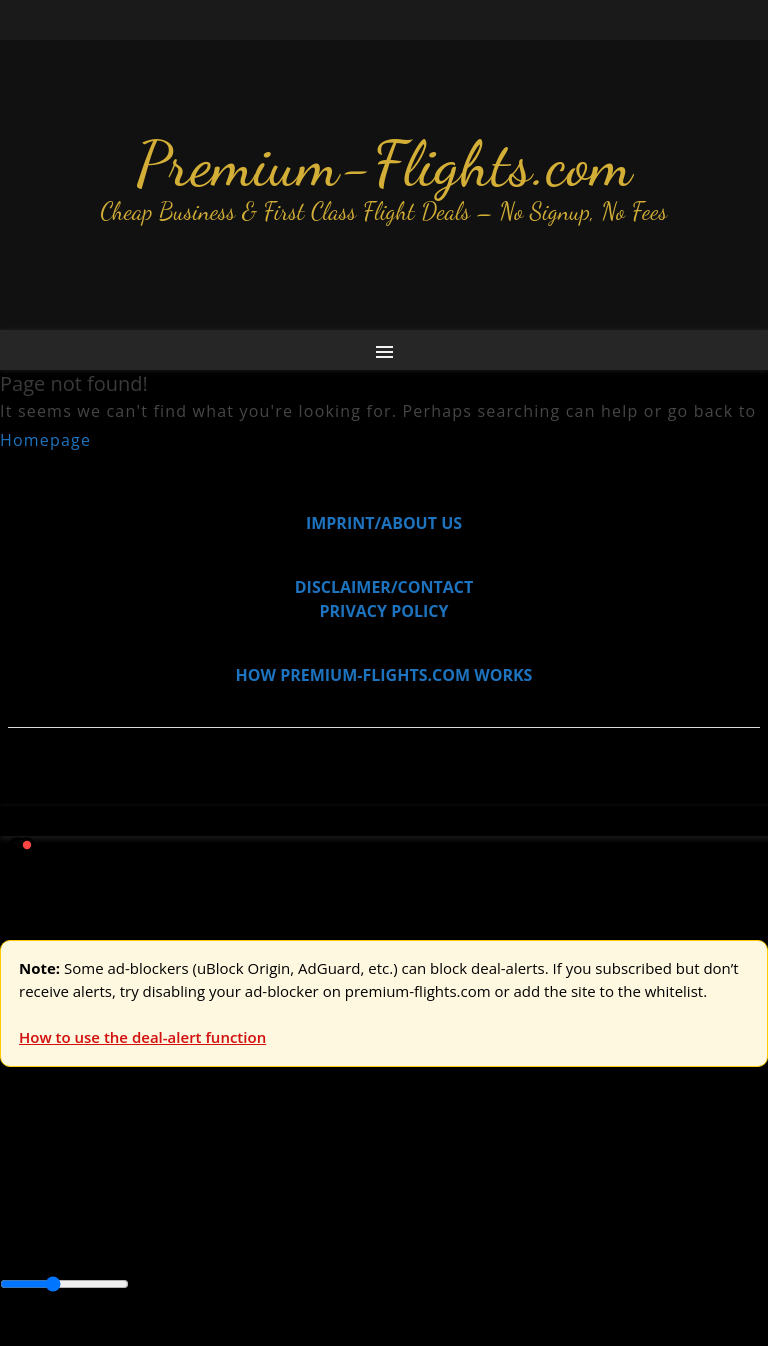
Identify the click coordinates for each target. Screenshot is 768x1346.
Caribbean (368, 1217)
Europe (27, 1172)
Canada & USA (272, 1217)
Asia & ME (206, 1172)
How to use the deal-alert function (142, 1037)
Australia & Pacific (148, 1217)
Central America (470, 1217)
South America (54, 1241)
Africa (21, 1217)
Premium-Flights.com (384, 164)
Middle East (635, 1217)
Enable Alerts (157, 1334)
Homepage (45, 440)
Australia (280, 1172)
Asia (62, 1217)
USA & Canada (111, 1172)
